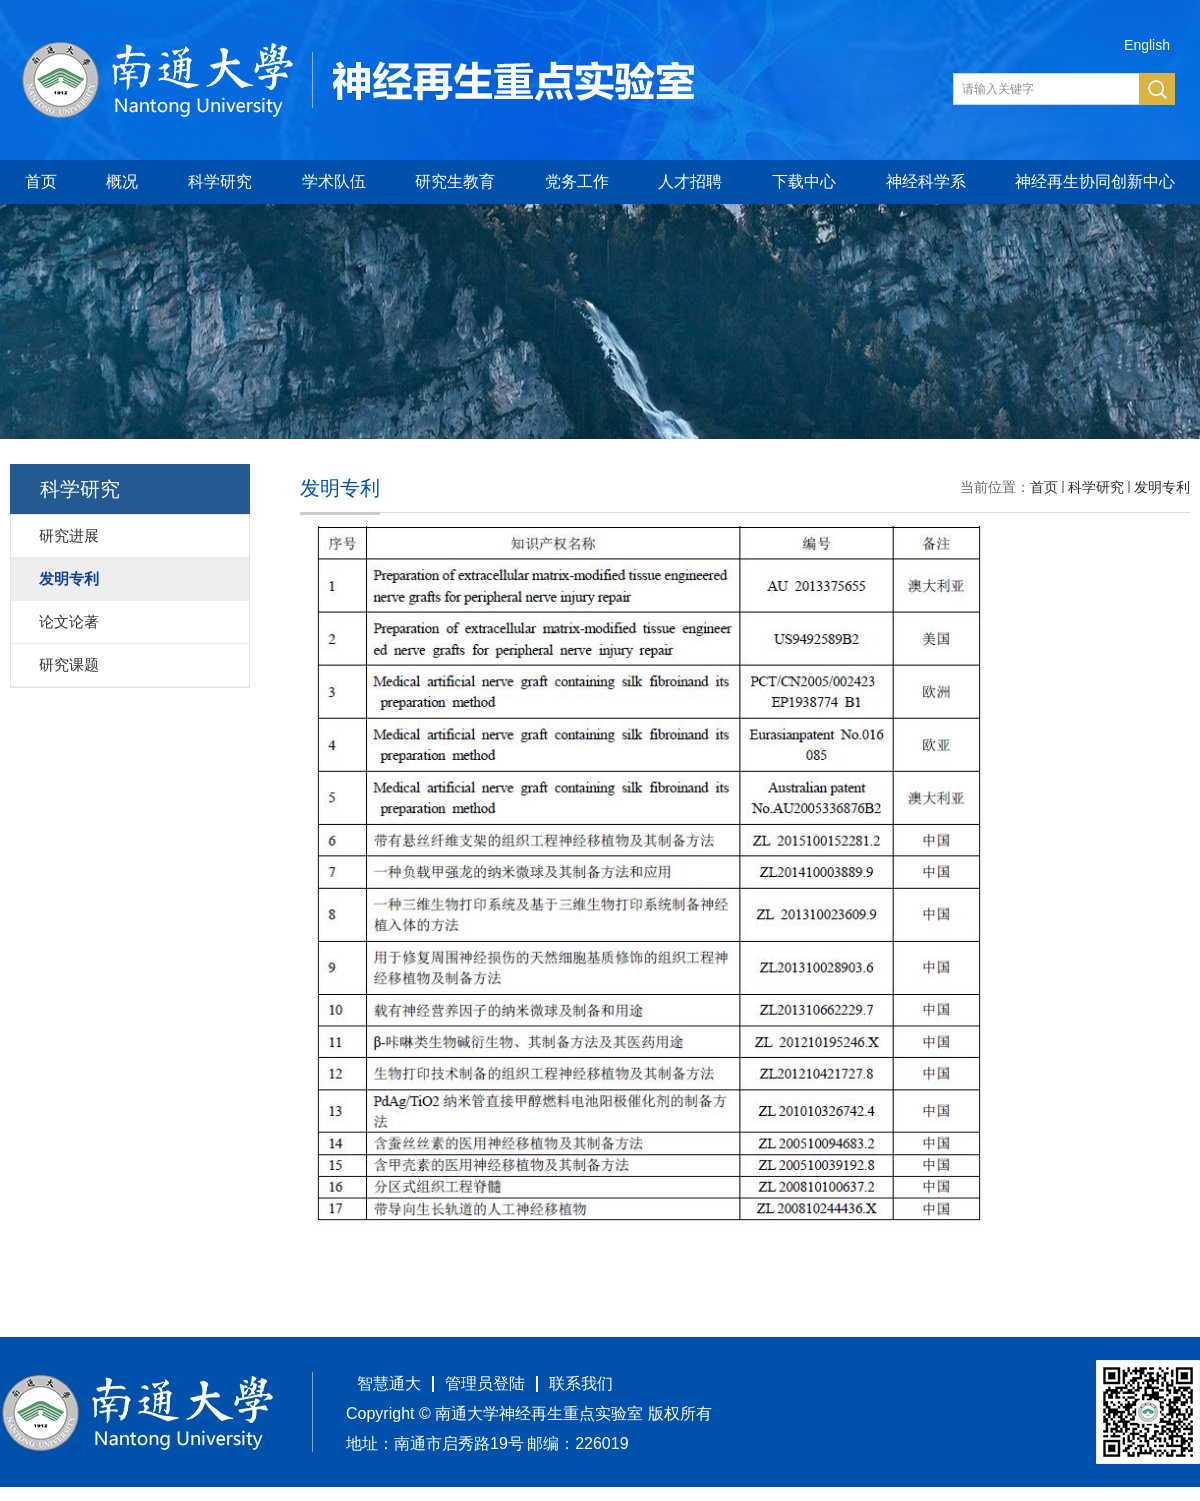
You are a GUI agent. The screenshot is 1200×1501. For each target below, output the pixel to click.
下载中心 (804, 181)
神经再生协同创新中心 (1095, 181)
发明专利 (1162, 487)
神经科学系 (926, 181)
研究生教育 (455, 181)
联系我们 (581, 1383)
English (1147, 45)
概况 (122, 181)
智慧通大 (389, 1383)
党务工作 (577, 181)
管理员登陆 (485, 1383)
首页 (41, 181)
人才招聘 (690, 181)
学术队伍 (334, 181)
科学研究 (220, 181)
